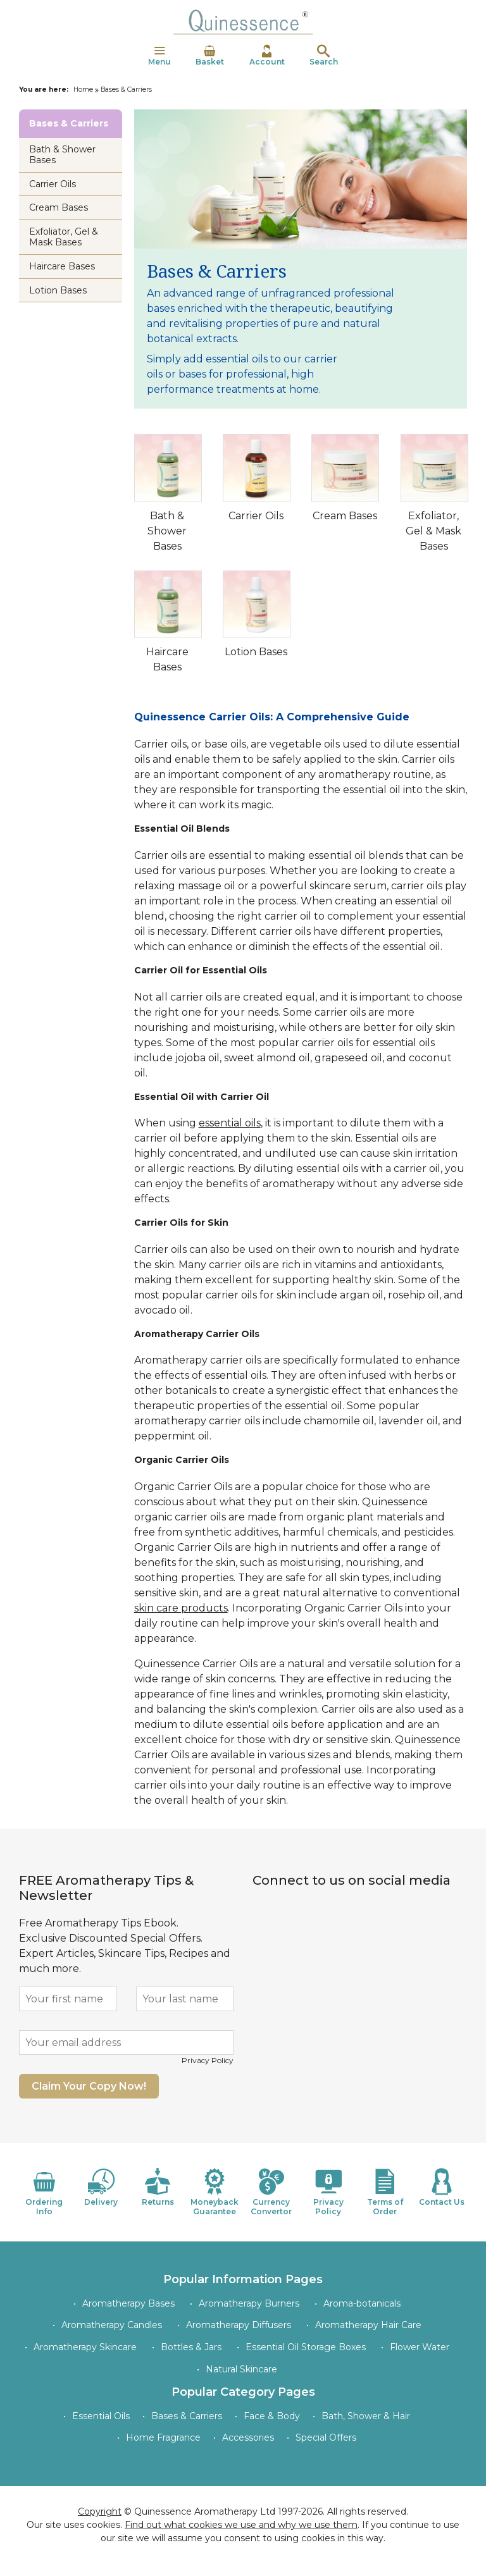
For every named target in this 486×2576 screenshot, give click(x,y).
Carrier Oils (256, 516)
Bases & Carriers (186, 2416)
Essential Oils (101, 2416)
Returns (158, 2187)
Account (267, 55)
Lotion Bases (256, 652)
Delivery (101, 2187)
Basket (210, 55)
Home (83, 89)
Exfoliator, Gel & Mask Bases (433, 531)
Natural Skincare (241, 2369)
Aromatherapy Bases (128, 2303)
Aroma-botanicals (362, 2303)
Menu (159, 55)
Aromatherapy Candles (111, 2325)
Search (323, 55)
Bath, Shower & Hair (365, 2416)
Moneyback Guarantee (214, 2191)
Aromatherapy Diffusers (238, 2325)
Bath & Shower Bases (167, 531)
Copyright (100, 2511)
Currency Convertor (271, 2191)
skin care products (181, 1608)
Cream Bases (345, 516)
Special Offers (326, 2437)
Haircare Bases (62, 266)
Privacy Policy (208, 2060)
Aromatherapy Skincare (85, 2347)
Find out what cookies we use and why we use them (241, 2524)
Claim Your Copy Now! (89, 2086)
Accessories (248, 2437)
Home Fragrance (163, 2437)
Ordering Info (44, 2191)
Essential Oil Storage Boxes (306, 2347)
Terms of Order (385, 2191)
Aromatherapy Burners (249, 2303)
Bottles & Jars (191, 2347)
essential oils (230, 1123)
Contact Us (441, 2187)
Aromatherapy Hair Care (368, 2325)
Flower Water (419, 2347)
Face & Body (272, 2416)
